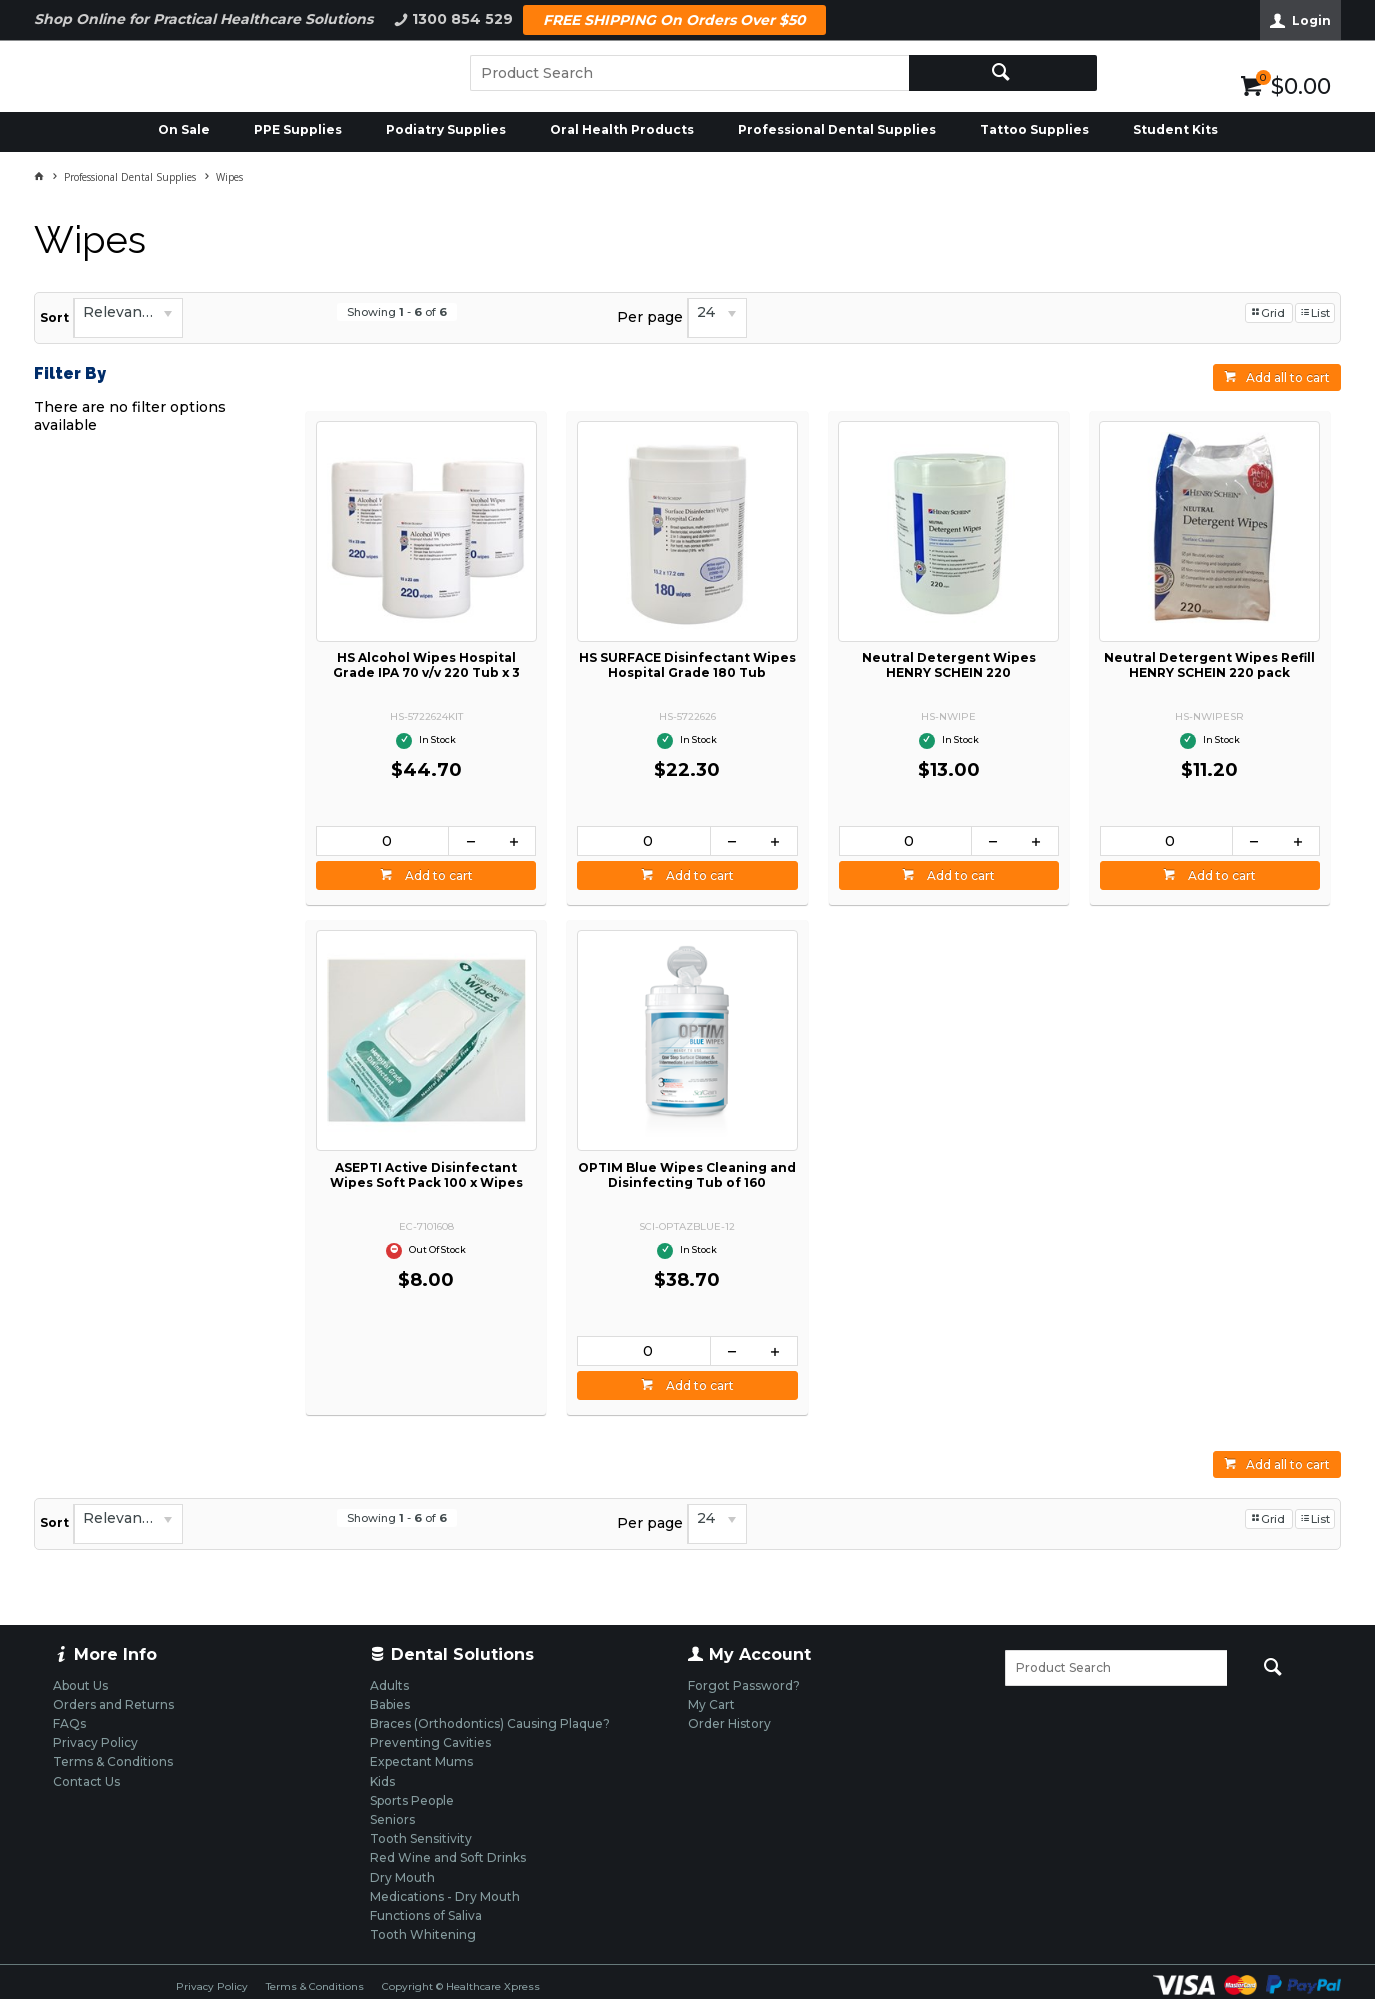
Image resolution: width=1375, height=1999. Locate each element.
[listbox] (128, 318)
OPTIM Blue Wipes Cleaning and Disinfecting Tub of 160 (687, 1175)
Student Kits (1175, 129)
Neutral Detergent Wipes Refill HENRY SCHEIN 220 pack (1209, 665)
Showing (397, 312)
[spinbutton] (382, 841)
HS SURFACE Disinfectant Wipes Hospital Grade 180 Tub (687, 665)
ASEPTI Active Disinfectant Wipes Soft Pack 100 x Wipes (426, 1175)
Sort (54, 317)
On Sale (184, 129)
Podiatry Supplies (446, 129)
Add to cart (437, 875)
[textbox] (689, 73)
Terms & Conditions (315, 1986)
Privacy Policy (212, 1986)
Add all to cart (1288, 377)
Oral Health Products (622, 129)
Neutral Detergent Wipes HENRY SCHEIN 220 (949, 665)
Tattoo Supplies (1034, 129)
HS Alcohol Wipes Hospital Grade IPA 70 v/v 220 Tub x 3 (426, 665)
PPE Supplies (298, 129)
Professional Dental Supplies (837, 129)
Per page (650, 317)
